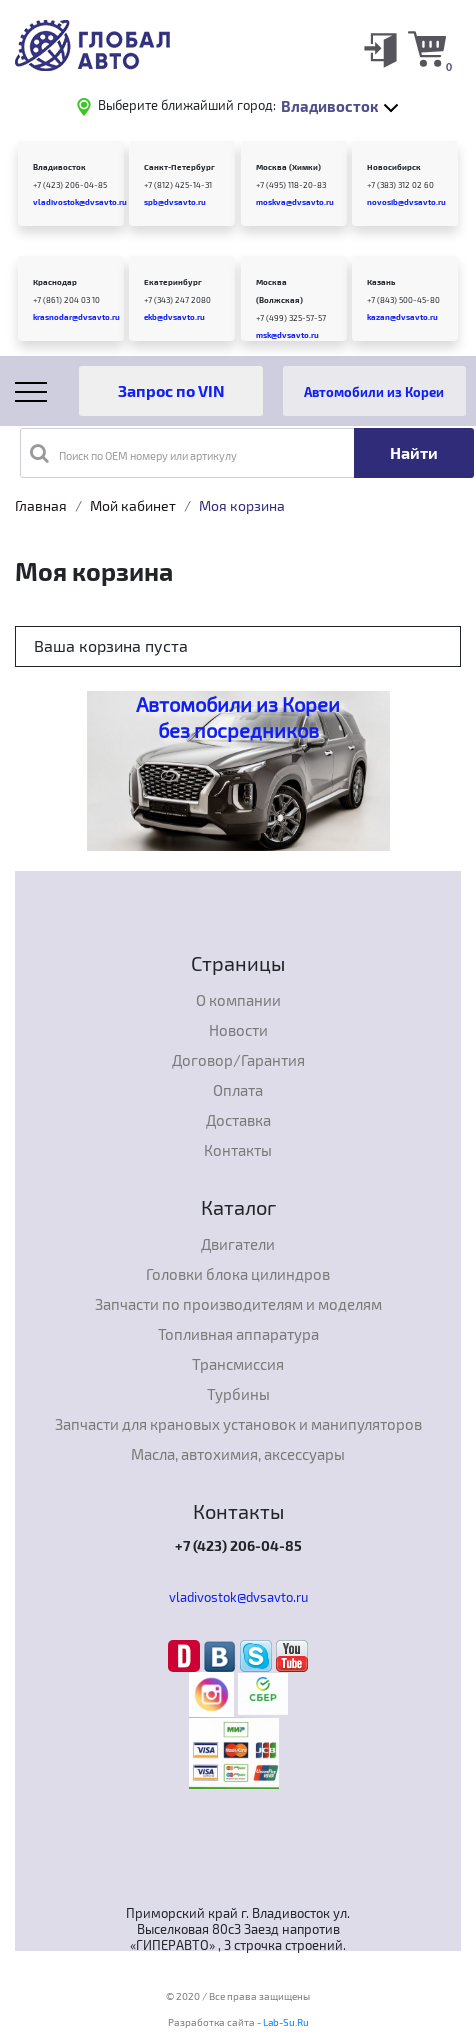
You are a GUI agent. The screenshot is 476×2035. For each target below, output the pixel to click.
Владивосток (59, 167)
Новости (238, 1030)
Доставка (238, 1120)
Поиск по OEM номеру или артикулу (133, 453)
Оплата (238, 1090)
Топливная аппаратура (238, 1334)
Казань (381, 282)
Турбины (238, 1394)
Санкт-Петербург (179, 167)
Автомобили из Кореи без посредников (238, 717)
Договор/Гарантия (238, 1060)
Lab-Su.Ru (286, 2022)
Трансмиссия (238, 1364)
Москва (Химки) (288, 167)
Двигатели (238, 1244)
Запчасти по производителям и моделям (238, 1304)
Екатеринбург (173, 282)
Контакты (238, 1150)
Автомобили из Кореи (374, 391)
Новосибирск (394, 167)
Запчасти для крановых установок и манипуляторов (238, 1424)
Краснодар (55, 282)
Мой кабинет (133, 505)
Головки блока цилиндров (238, 1274)
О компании (238, 1000)
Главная (41, 505)
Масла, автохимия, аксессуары (238, 1454)
